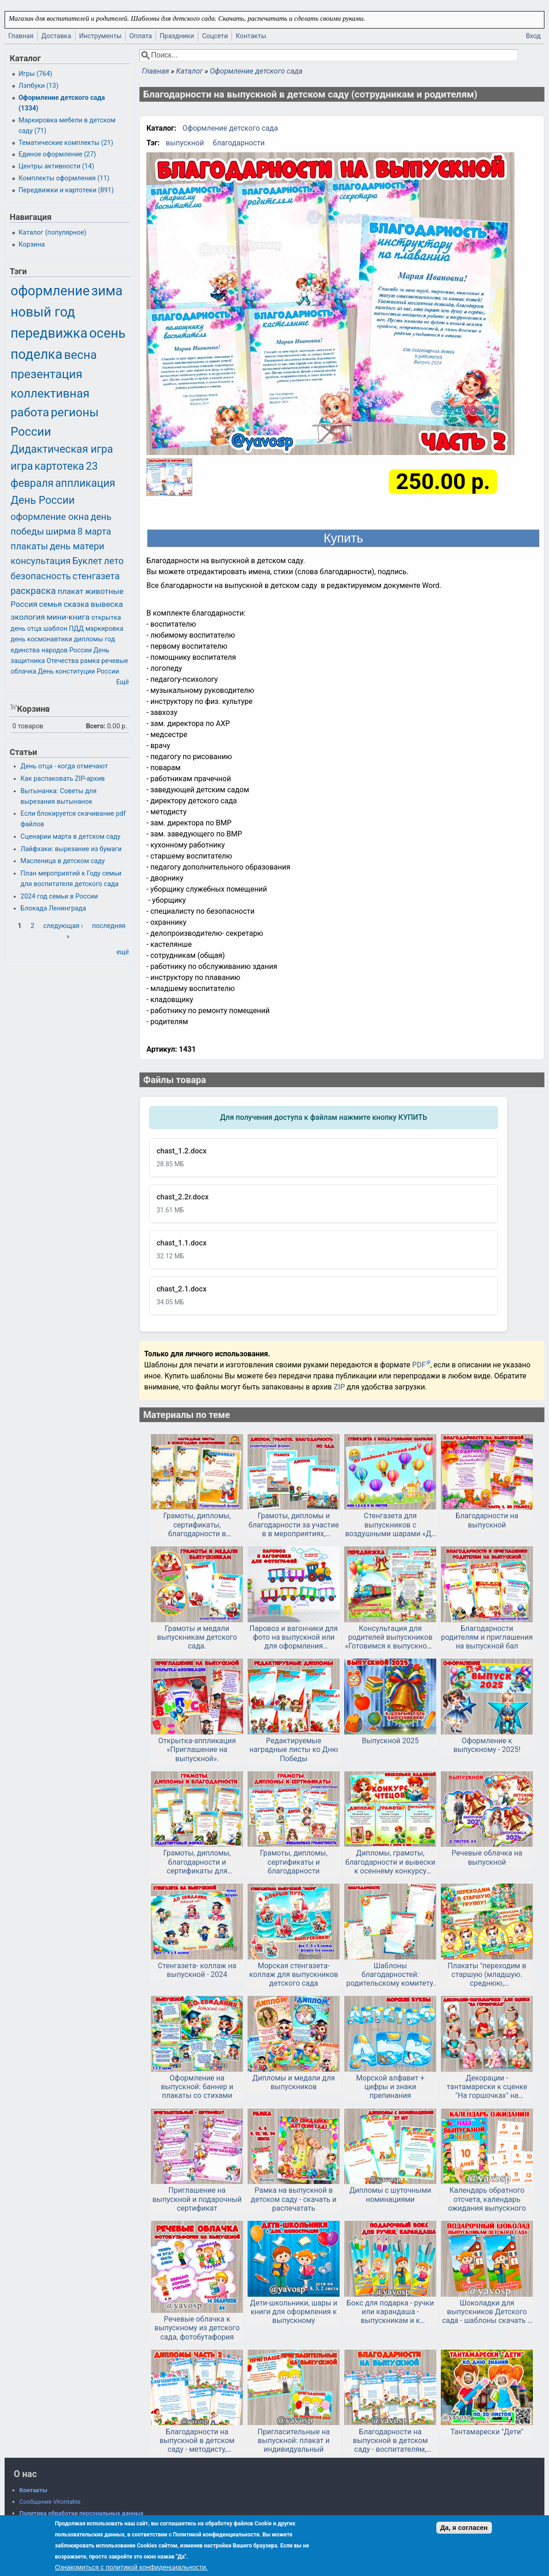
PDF (419, 1364)
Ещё (122, 682)
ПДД (76, 629)
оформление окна (50, 516)
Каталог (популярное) (52, 232)
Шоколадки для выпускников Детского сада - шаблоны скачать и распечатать (487, 2312)
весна (80, 355)
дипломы (88, 639)
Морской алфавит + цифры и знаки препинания (390, 2087)
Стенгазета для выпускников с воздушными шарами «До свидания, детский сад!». (390, 1524)
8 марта (94, 531)
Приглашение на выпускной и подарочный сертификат (197, 2199)
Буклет (87, 560)
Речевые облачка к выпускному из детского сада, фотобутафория (197, 2328)
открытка (106, 618)
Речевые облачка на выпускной (486, 1857)
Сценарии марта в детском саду (71, 837)
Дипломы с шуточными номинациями (390, 2194)
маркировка (104, 629)
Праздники (177, 36)
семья (50, 604)
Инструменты (100, 36)
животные (104, 591)
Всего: (96, 726)
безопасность (41, 576)
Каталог (189, 71)
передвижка (49, 333)
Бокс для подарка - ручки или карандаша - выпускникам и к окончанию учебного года (390, 2312)
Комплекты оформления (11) (63, 178)
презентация (46, 374)
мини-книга (67, 617)
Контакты (251, 36)
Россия (24, 604)
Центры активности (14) (56, 166)
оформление (50, 291)
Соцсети (215, 36)
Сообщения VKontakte (50, 2501)
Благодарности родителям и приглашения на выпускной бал (487, 1637)
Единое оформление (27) (57, 154)
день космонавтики (41, 639)
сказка (76, 604)
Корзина (31, 244)
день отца (26, 629)
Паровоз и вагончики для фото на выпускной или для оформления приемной (293, 1637)
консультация (41, 560)
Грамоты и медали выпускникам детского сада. (197, 1637)
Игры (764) (35, 74)
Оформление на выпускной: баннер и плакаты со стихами (197, 2087)
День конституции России (78, 671)
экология (28, 617)
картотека (59, 466)
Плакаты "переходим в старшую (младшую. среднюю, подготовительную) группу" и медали (487, 1974)
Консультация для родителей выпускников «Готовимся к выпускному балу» (390, 1637)
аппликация (85, 483)
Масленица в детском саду (63, 861)
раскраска (33, 590)
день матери (77, 546)
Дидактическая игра (62, 449)
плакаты (29, 546)
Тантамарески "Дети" (487, 2431)
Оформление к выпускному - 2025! (486, 1745)
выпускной (185, 142)
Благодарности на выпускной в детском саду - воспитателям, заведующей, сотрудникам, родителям (390, 2440)
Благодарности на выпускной (487, 1520)
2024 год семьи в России (59, 896)
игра (22, 466)
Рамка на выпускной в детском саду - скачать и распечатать (293, 2199)
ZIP (340, 1387)
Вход (533, 36)
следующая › (63, 926)
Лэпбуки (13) (38, 86)
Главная (21, 36)
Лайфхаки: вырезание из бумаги (71, 849)
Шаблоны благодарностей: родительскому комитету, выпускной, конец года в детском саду (390, 1974)
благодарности (239, 142)
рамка (90, 661)
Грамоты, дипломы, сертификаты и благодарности (294, 1862)
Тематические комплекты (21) (65, 143)
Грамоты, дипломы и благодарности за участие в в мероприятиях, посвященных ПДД (293, 1524)
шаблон (55, 629)
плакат (70, 591)
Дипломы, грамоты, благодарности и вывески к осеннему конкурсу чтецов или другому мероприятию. (390, 1862)
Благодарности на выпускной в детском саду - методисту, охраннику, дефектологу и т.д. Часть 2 (197, 2440)
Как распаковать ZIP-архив (63, 779)
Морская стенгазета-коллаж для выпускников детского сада (293, 1974)
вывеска (107, 604)
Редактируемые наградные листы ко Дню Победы (293, 1749)
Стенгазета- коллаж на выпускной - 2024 (197, 1970)
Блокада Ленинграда (53, 908)
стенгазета (96, 576)
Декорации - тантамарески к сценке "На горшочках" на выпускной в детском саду (486, 2087)
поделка (37, 354)
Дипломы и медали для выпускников (294, 2082)
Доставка (56, 36)
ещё (122, 952)
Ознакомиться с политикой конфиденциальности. (131, 2567)
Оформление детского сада (256, 71)
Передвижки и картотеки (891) (66, 190)
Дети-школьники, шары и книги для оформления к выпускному (293, 2312)
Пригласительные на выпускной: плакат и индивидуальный (294, 2440)
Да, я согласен (464, 2527)
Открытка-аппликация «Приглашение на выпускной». (197, 1749)
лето (114, 560)
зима (106, 291)
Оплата (140, 36)
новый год (43, 312)
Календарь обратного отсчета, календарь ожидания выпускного (487, 2199)
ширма (60, 531)
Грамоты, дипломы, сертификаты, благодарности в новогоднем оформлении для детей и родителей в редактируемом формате (197, 1524)
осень (107, 333)
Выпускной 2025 (390, 1740)
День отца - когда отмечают (64, 766)
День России (43, 500)
